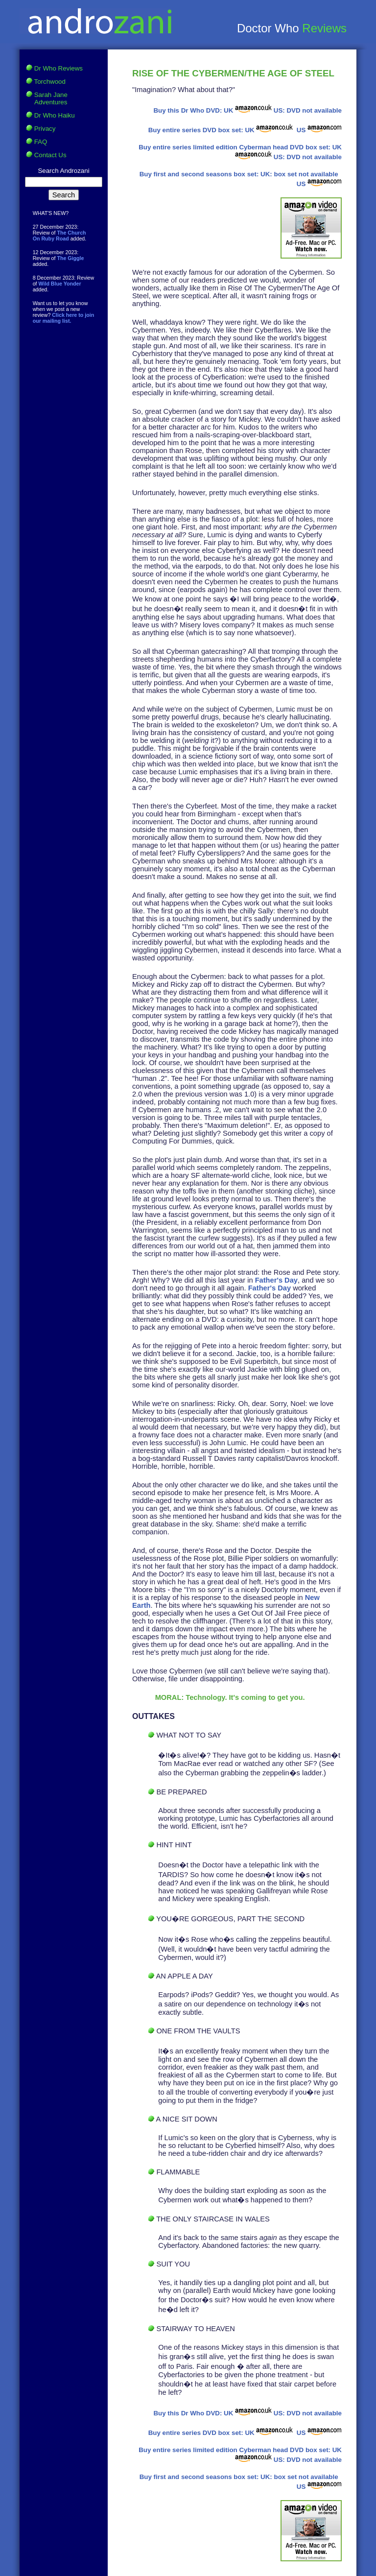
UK (248, 110)
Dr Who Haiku (54, 115)
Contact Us (50, 155)
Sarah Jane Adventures (51, 98)
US (318, 130)
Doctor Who (269, 28)
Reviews (324, 28)
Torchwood (50, 81)
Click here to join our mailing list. (63, 318)
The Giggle (70, 258)
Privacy (44, 128)
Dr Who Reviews (58, 68)
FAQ (40, 141)
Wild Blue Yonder (60, 283)
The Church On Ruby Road (59, 235)
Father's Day (276, 1280)
